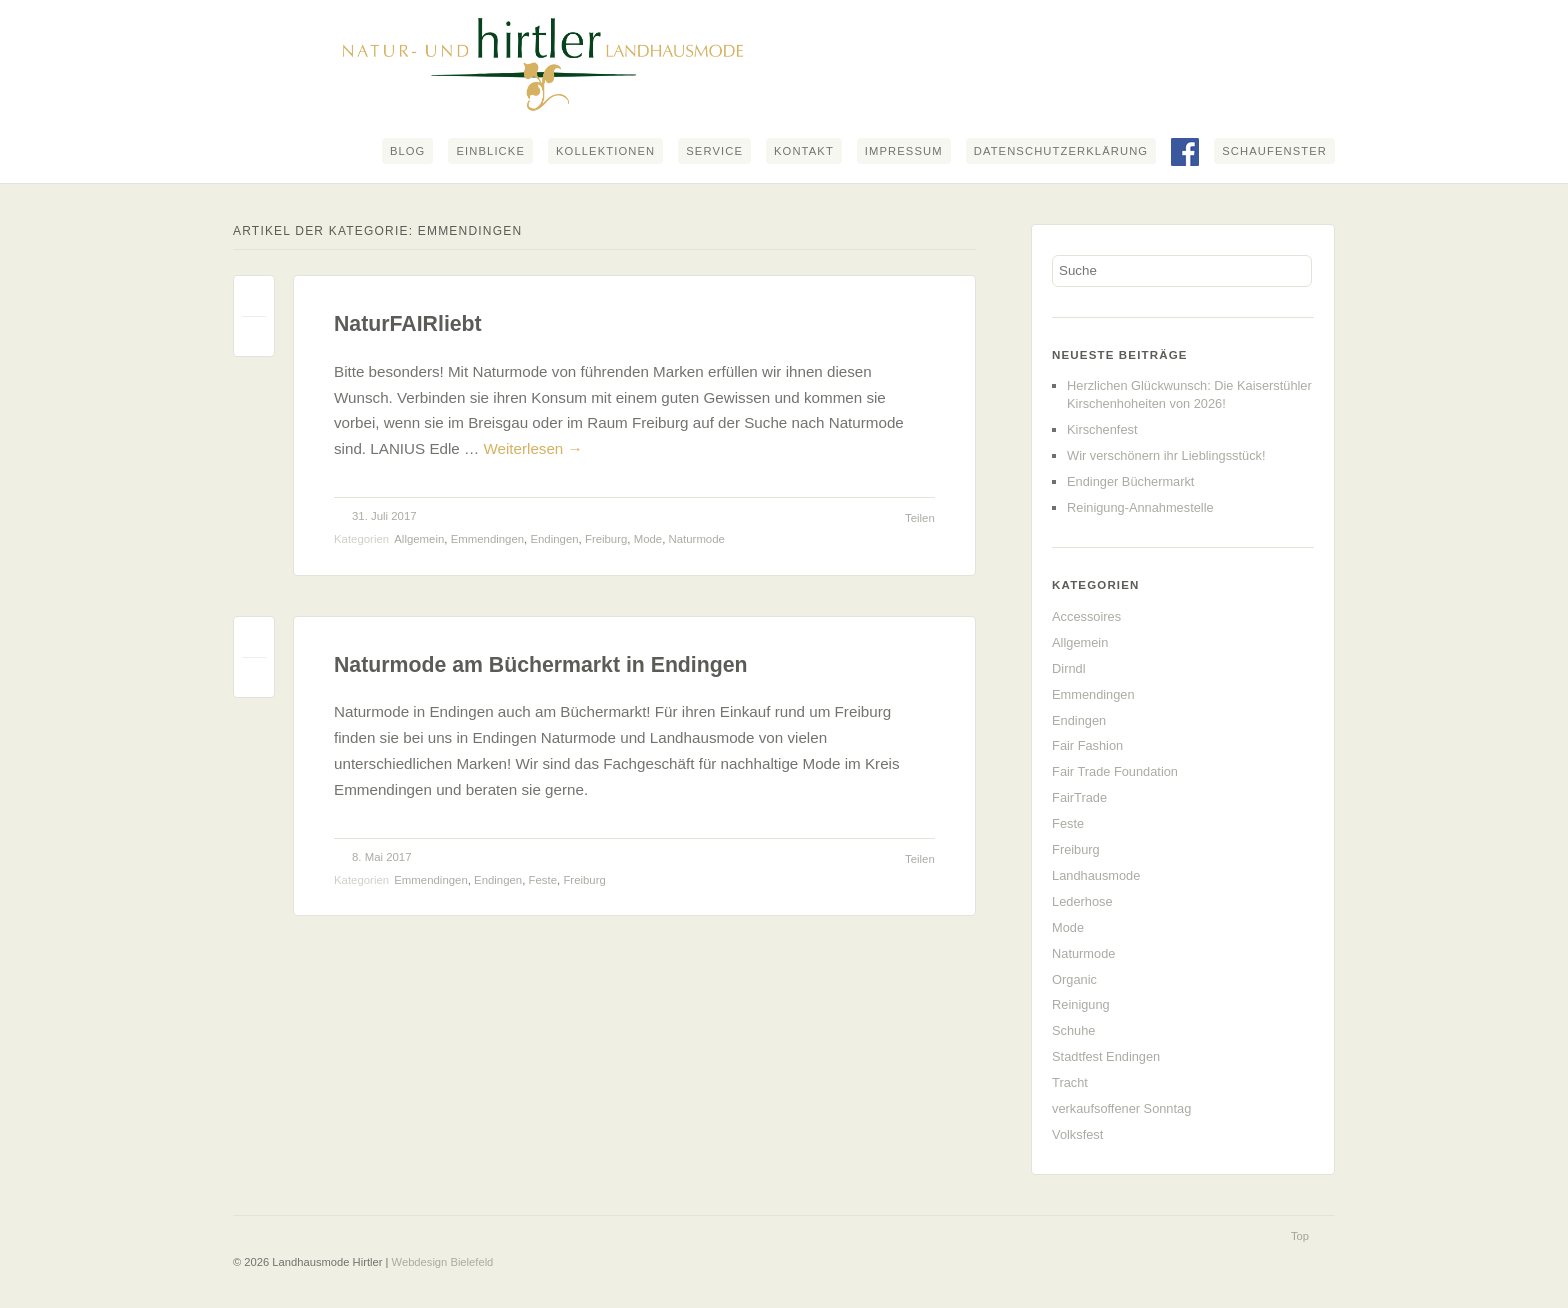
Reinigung (1081, 1004)
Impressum (904, 151)
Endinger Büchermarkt (1130, 481)
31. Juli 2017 (384, 516)
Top (1300, 1236)
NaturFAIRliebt (408, 324)
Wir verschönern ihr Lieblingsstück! (1166, 455)
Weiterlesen (532, 448)
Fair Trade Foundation (1115, 771)
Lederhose (1082, 901)
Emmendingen (487, 539)
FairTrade (1079, 797)
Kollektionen (605, 151)
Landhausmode (1096, 875)
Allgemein (419, 539)
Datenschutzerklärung (1061, 151)
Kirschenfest (1102, 429)
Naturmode (697, 539)
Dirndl (1068, 668)
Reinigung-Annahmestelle (1140, 507)
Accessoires (1086, 616)
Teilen (920, 518)
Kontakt (804, 151)
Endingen (554, 539)
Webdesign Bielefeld (443, 1262)
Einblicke (490, 151)
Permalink (254, 300)
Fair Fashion (1087, 745)
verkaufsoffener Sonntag (1121, 1108)
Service (714, 151)
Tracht (1070, 1082)
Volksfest (1077, 1134)
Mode (648, 539)
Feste (543, 880)
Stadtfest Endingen (1106, 1056)
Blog (408, 151)
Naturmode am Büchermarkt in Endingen (541, 665)
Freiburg (606, 539)
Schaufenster (1274, 151)
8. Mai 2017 (382, 857)
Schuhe (1073, 1030)
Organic (1074, 979)
